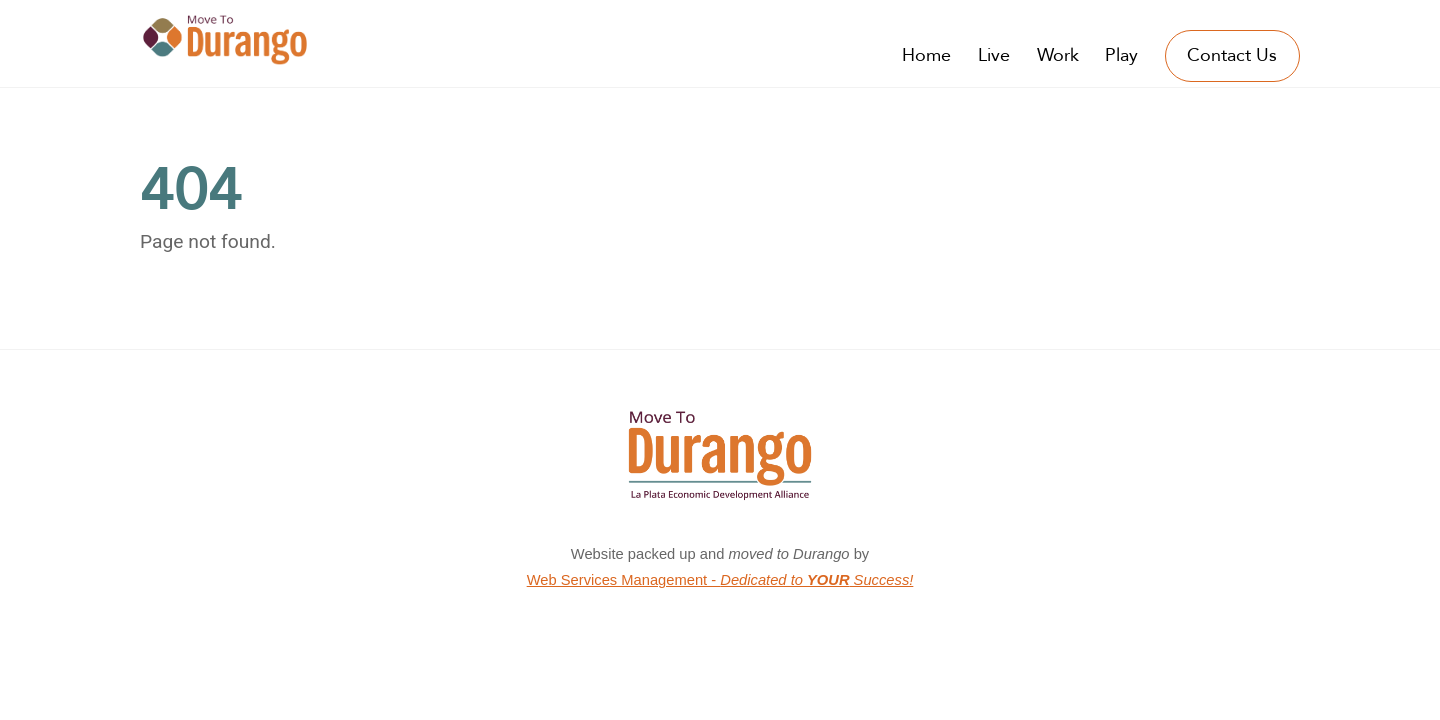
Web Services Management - (720, 580)
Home (926, 55)
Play (1121, 55)
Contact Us (1232, 55)
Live (994, 55)
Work (1058, 55)
